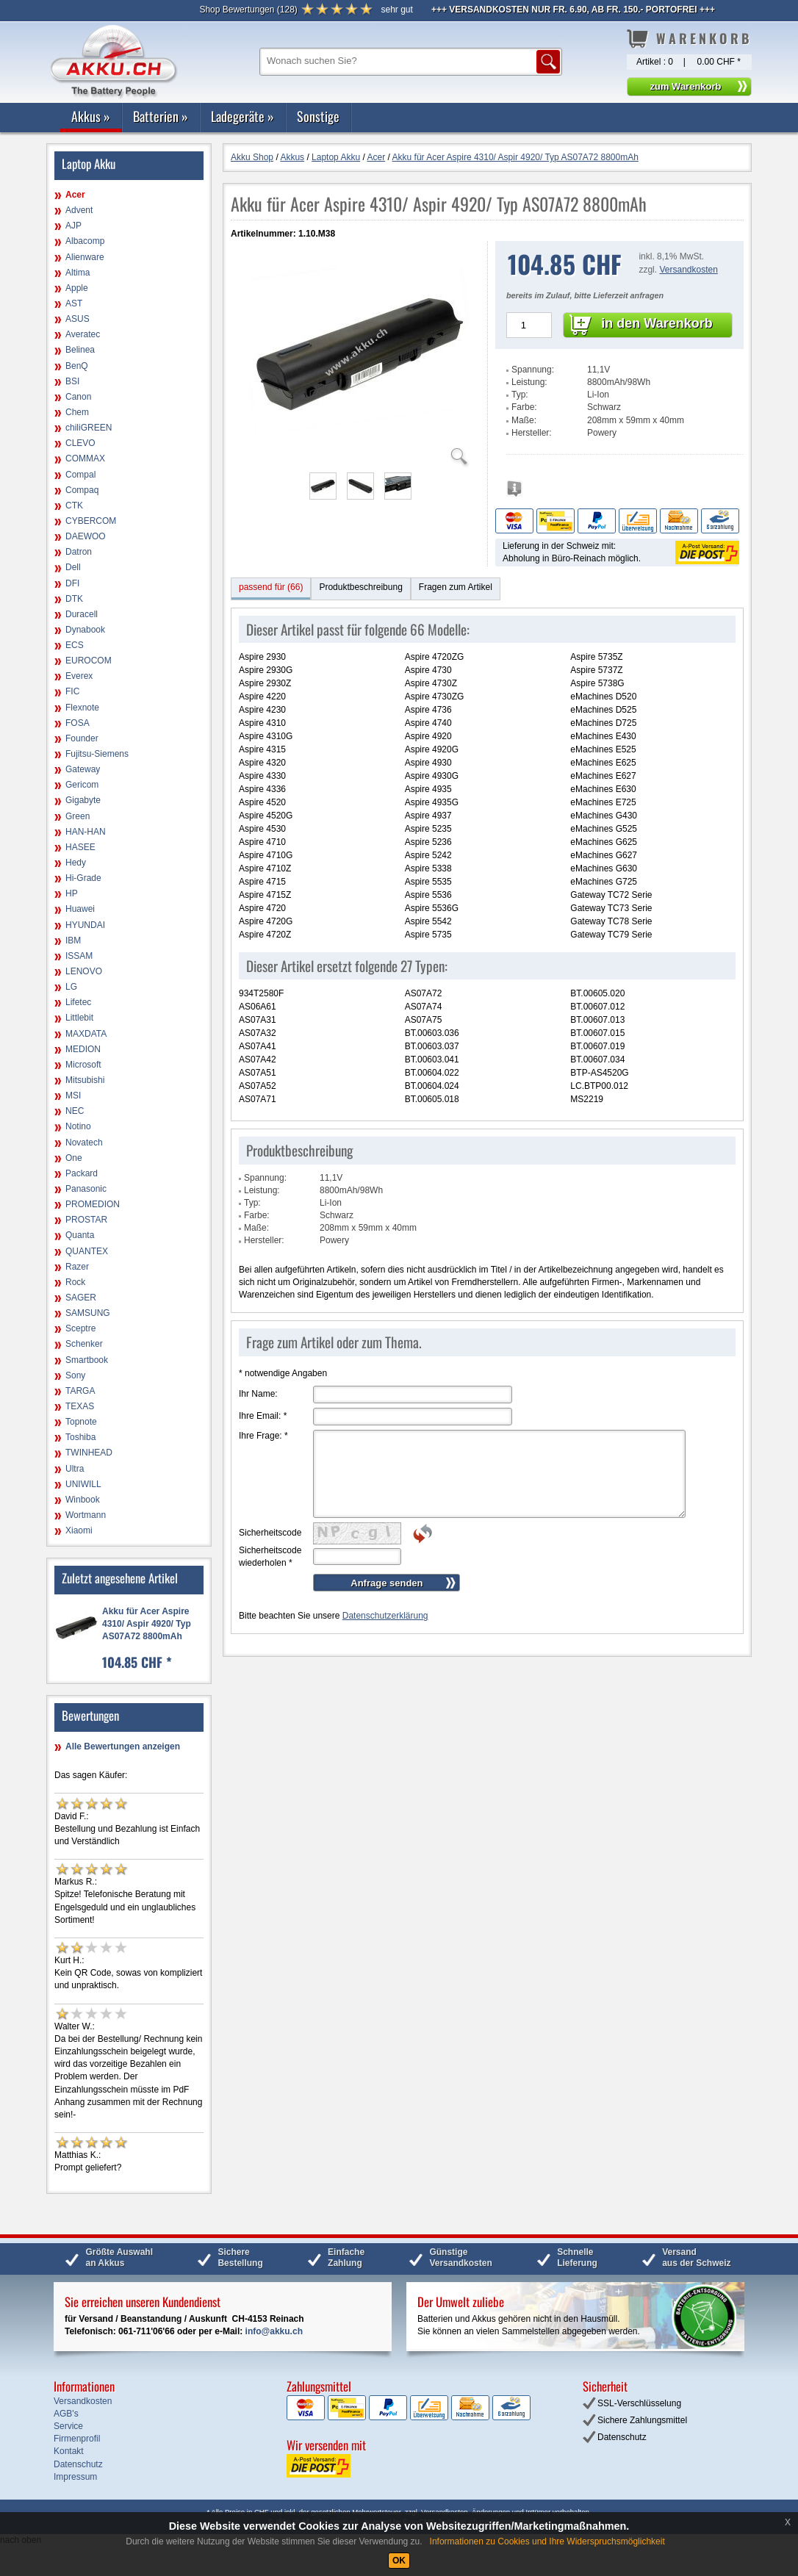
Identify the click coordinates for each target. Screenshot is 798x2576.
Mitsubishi (84, 1080)
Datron (78, 552)
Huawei (80, 909)
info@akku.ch (274, 2331)
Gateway (82, 769)
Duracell (81, 614)
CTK (74, 505)
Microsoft (83, 1064)
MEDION (83, 1049)
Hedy (75, 862)
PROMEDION (92, 1204)
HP (71, 893)
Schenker (84, 1344)
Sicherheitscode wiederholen (270, 1556)
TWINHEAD (88, 1452)
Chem (77, 412)
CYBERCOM (90, 521)
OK (399, 2560)
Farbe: (524, 407)
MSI (73, 1095)
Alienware (84, 257)
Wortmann (85, 1515)
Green (77, 816)
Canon (78, 397)
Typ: (519, 394)
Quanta (79, 1235)
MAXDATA (86, 1034)
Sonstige (318, 116)
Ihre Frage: (263, 1436)
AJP (73, 225)
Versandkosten (688, 270)
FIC (72, 691)
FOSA (77, 723)
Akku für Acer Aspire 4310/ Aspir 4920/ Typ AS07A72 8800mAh (146, 1623)
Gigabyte (83, 800)
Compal (80, 474)
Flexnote (82, 707)
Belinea (80, 350)
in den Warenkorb (656, 323)
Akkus (90, 116)
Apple (76, 288)
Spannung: (532, 369)
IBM (73, 940)
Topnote (81, 1422)
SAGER (80, 1297)
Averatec (82, 334)
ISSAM (79, 956)
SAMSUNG (87, 1313)
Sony (75, 1375)
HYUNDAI (85, 925)
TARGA (80, 1391)
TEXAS (79, 1406)
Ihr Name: (258, 1394)
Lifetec (78, 1002)
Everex (79, 676)
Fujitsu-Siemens (97, 754)
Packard (81, 1173)
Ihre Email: (263, 1416)
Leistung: (529, 382)
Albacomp (84, 241)
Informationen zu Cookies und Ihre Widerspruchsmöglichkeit (547, 2541)
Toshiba (80, 1437)
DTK (74, 599)
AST (73, 303)
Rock (75, 1282)
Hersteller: (531, 433)
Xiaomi (79, 1530)
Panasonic (86, 1189)
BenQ (76, 366)
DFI (72, 583)
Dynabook (85, 630)
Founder (81, 738)
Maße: (523, 420)
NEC (74, 1111)
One (73, 1158)
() (248, 9)
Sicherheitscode (270, 1533)
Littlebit (79, 1017)
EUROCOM (88, 660)
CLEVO (80, 443)
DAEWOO (85, 536)
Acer (75, 195)
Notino (78, 1126)
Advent (79, 210)
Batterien (160, 116)
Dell (73, 567)
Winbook (82, 1499)
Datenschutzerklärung (385, 1616)
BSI (72, 381)
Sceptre (80, 1328)
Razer (77, 1267)
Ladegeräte (242, 116)
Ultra (74, 1469)
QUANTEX (86, 1251)
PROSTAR (86, 1220)
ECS (74, 645)
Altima (77, 272)
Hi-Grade (83, 878)
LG (71, 987)
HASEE (80, 847)
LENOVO (83, 971)
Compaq (81, 490)
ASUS (77, 319)
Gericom (81, 785)
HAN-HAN (85, 832)
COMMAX (85, 458)
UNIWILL (83, 1484)
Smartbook (86, 1360)
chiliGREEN (88, 427)
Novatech (84, 1142)
